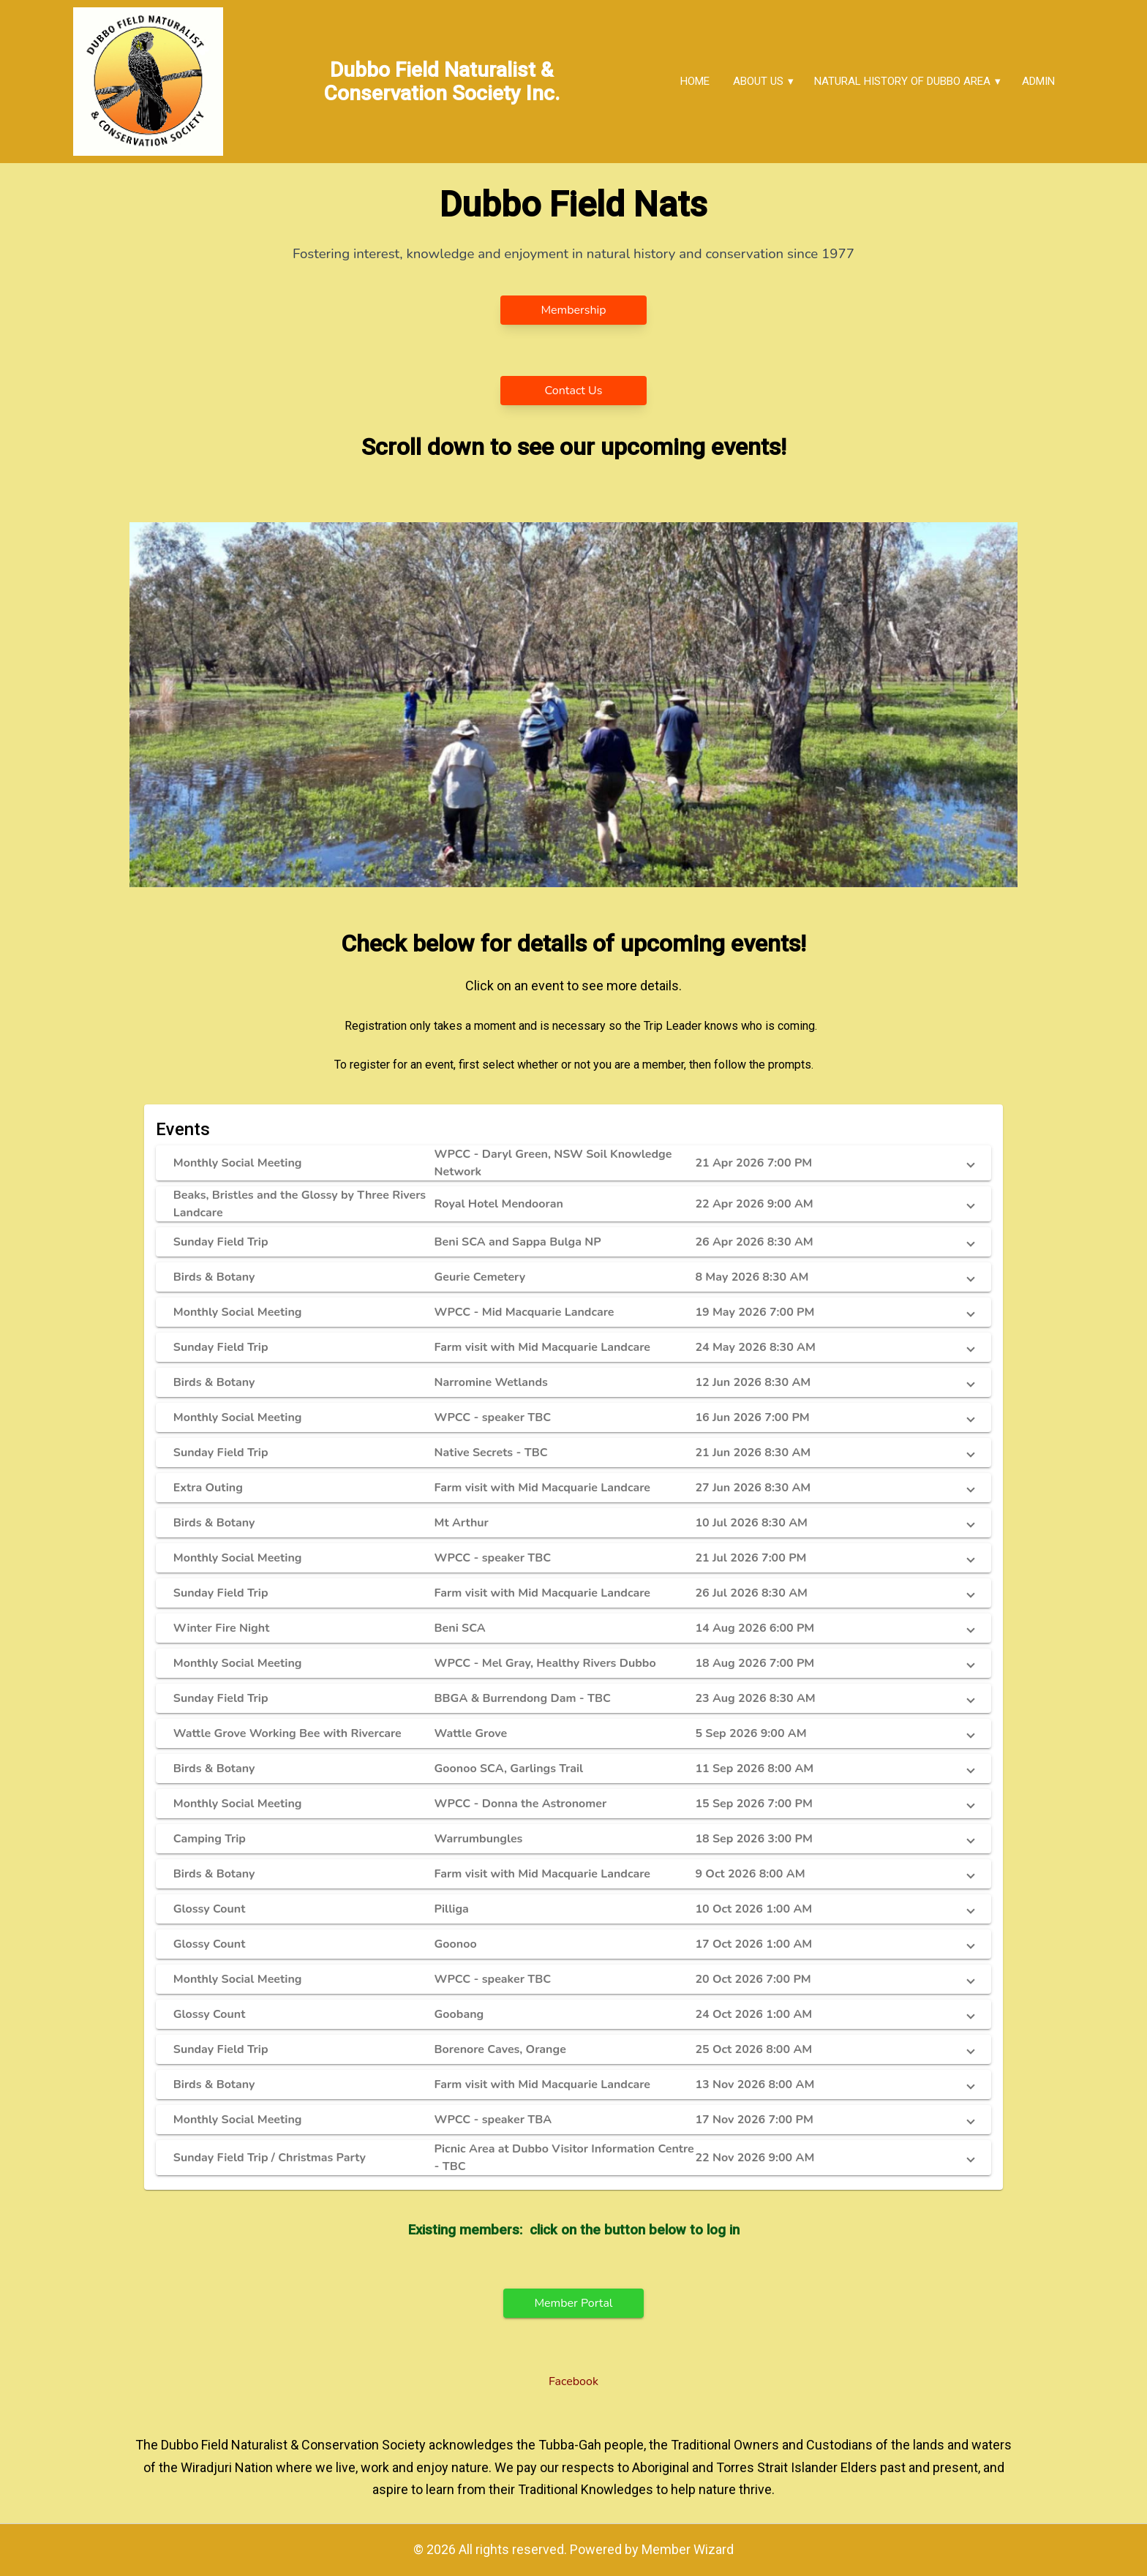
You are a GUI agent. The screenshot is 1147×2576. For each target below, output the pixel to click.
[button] (573, 1162)
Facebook (573, 2381)
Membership (573, 310)
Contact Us (574, 391)
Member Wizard (688, 2549)
